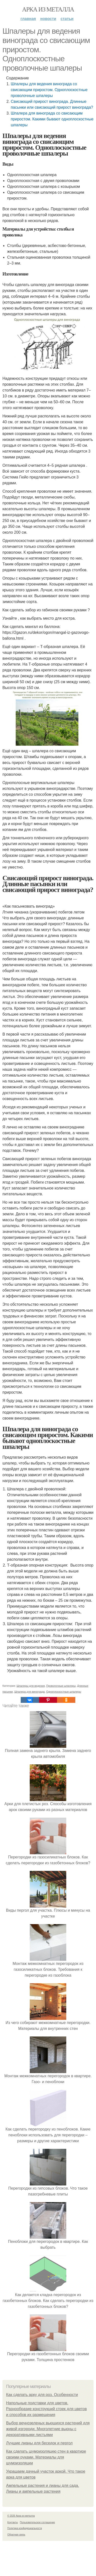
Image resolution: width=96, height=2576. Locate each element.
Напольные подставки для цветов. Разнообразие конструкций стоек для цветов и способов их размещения (46, 2409)
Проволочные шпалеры (61, 1685)
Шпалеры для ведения (31, 1685)
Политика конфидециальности (24, 2528)
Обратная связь (16, 2534)
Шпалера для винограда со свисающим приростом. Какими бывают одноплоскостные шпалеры (52, 119)
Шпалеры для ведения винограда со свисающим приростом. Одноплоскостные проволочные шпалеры (49, 90)
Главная (28, 19)
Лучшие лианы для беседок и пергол (39, 2443)
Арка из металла (48, 9)
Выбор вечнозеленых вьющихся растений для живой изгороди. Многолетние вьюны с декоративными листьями (48, 2429)
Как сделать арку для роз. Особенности (42, 2395)
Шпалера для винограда (29, 1691)
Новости (48, 19)
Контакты (12, 2522)
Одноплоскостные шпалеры (63, 1691)
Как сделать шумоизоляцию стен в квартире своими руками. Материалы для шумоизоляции (46, 2457)
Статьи (67, 19)
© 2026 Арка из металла (21, 2515)
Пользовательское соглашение (37, 2522)
